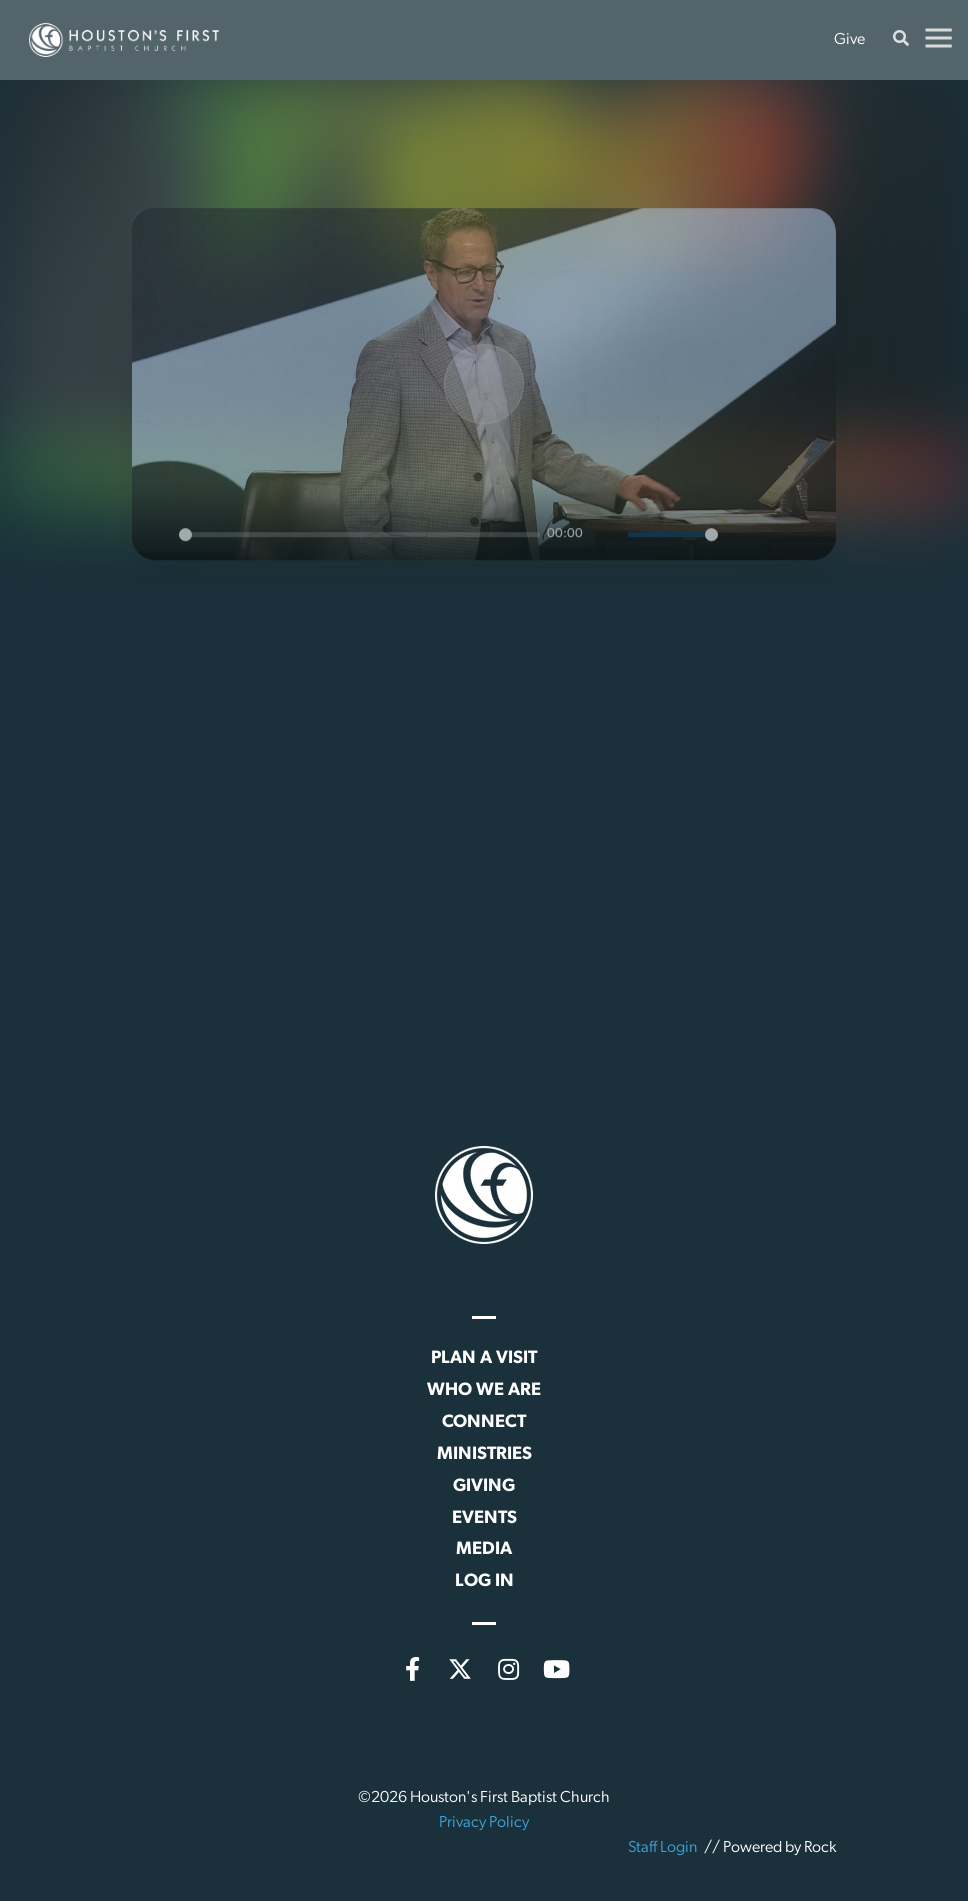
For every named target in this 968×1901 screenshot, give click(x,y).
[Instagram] (508, 1669)
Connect (484, 1422)
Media (484, 1549)
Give (849, 40)
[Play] (484, 413)
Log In (484, 1581)
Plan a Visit (484, 1358)
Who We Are (484, 1390)
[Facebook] (412, 1669)
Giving (484, 1486)
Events (484, 1518)
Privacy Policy (484, 1823)
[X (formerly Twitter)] (460, 1669)
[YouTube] (556, 1669)
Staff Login (662, 1848)
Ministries (484, 1454)
